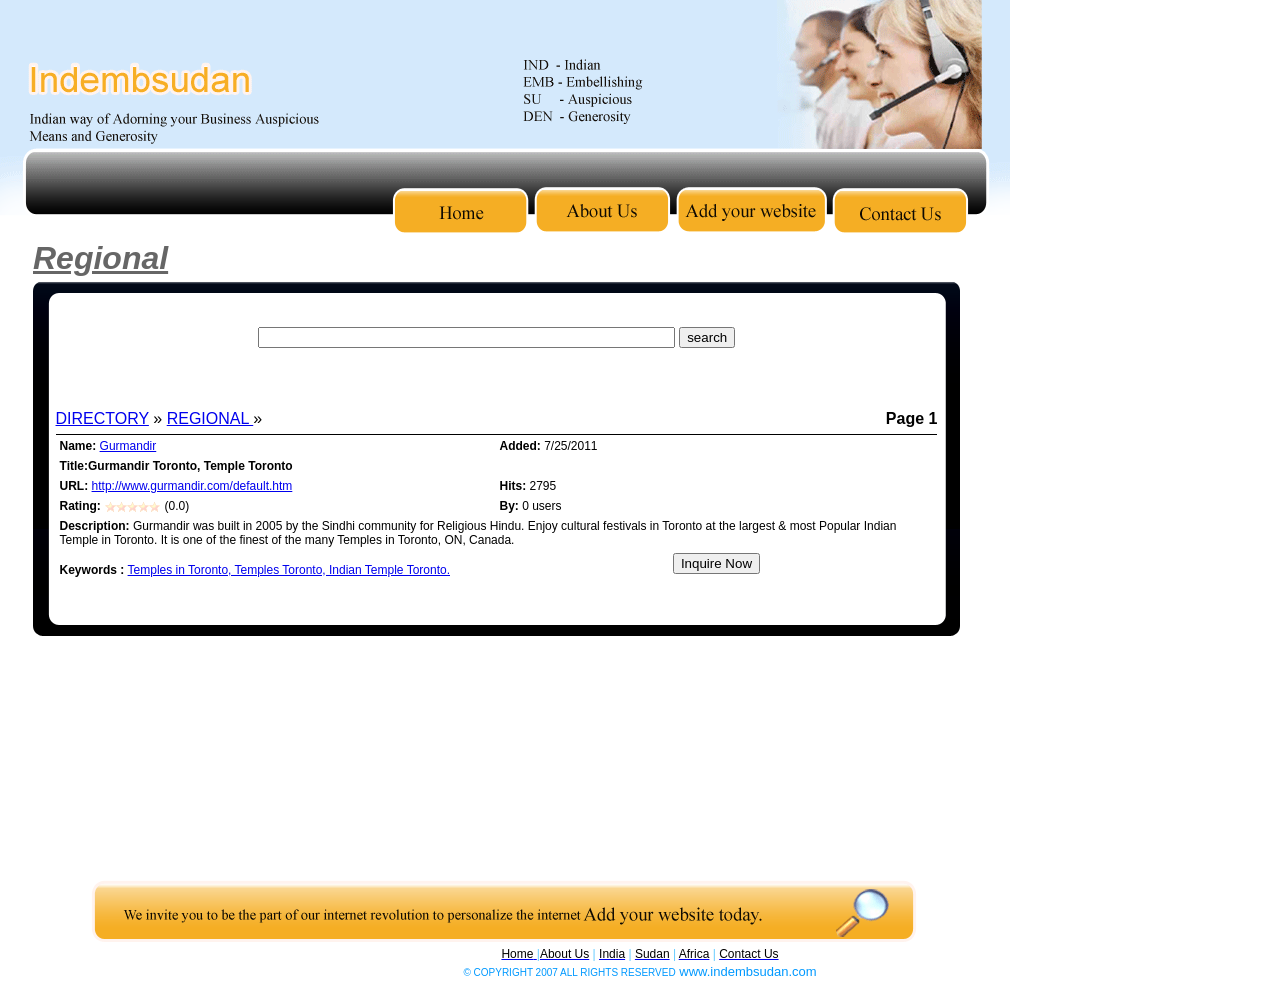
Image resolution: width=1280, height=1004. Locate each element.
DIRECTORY (102, 418)
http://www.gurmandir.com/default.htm (192, 486)
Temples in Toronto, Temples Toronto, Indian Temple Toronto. (289, 570)
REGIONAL (210, 418)
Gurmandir (128, 446)
